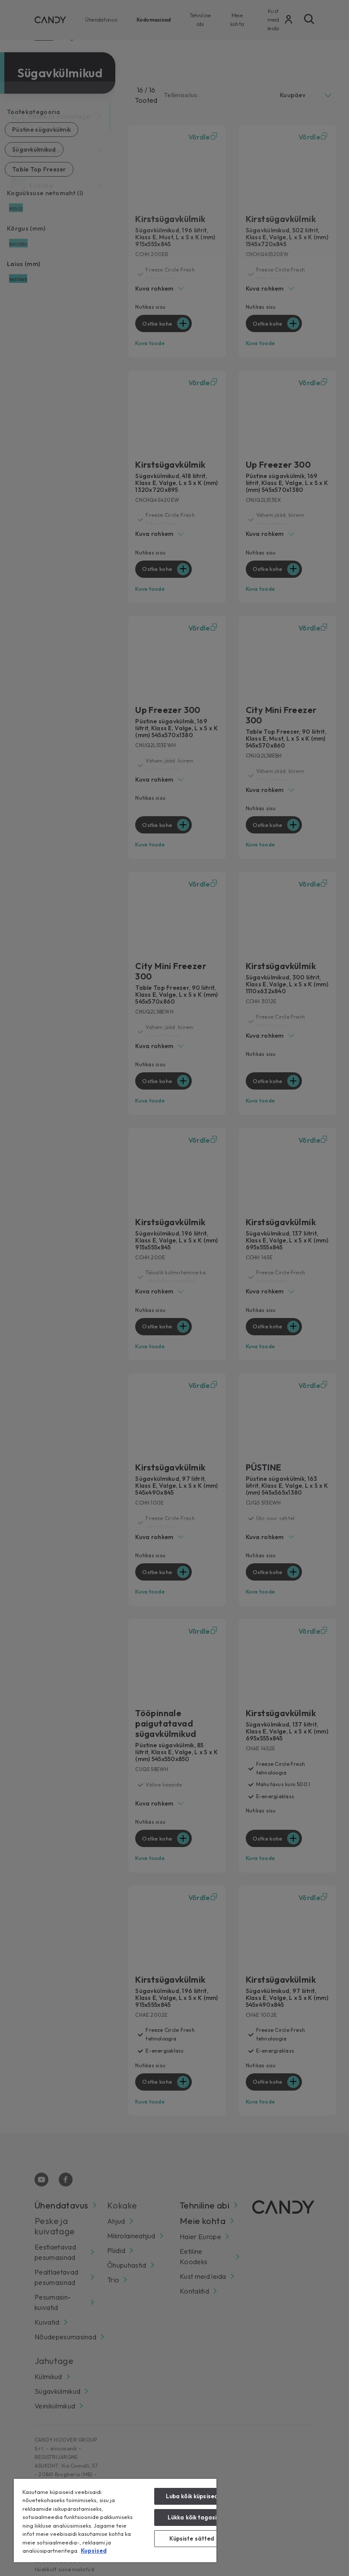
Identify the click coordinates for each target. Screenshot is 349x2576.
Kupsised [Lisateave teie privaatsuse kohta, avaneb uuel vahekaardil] (94, 2550)
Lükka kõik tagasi (192, 2517)
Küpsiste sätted (191, 2538)
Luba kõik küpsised (192, 2496)
